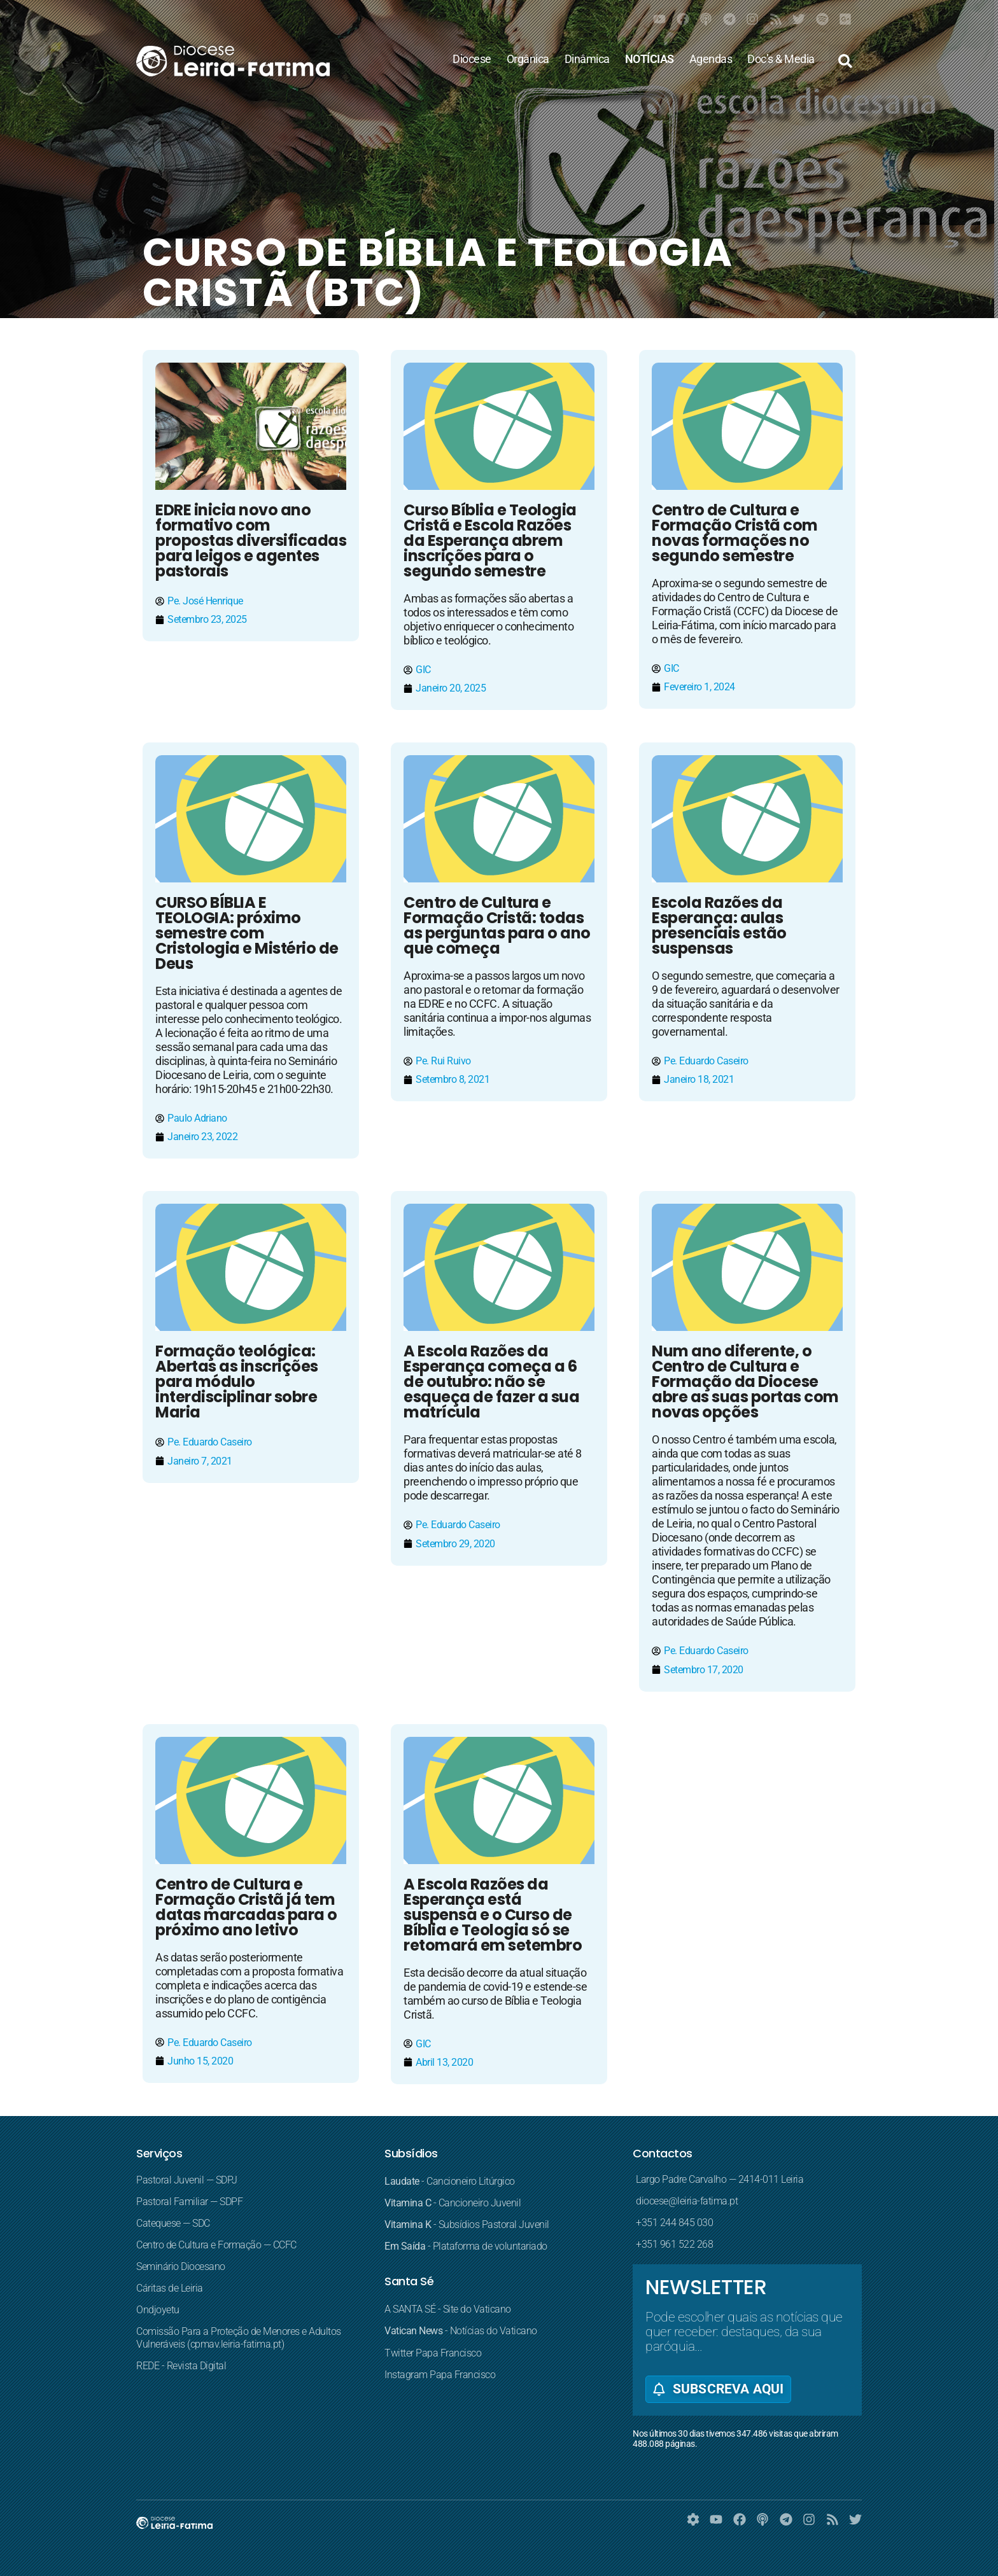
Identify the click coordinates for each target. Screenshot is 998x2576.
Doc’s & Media (781, 59)
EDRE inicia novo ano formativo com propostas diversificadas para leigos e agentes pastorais (250, 540)
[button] (845, 61)
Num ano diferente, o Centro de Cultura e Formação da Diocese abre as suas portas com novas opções (745, 1381)
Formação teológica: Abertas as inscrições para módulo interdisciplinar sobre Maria (236, 1381)
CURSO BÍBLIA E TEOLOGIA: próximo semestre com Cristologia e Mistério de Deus (247, 933)
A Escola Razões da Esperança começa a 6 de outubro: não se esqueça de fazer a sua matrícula (491, 1381)
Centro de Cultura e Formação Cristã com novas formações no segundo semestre (735, 532)
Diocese (472, 59)
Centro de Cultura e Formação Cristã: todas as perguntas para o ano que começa (497, 925)
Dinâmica (587, 59)
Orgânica (528, 59)
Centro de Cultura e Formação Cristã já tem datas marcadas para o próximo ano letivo (246, 1907)
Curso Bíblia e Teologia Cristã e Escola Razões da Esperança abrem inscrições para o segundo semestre (490, 540)
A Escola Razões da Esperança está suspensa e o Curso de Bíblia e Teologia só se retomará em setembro (493, 1915)
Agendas (711, 59)
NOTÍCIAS (649, 59)
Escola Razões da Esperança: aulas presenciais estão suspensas (719, 925)
